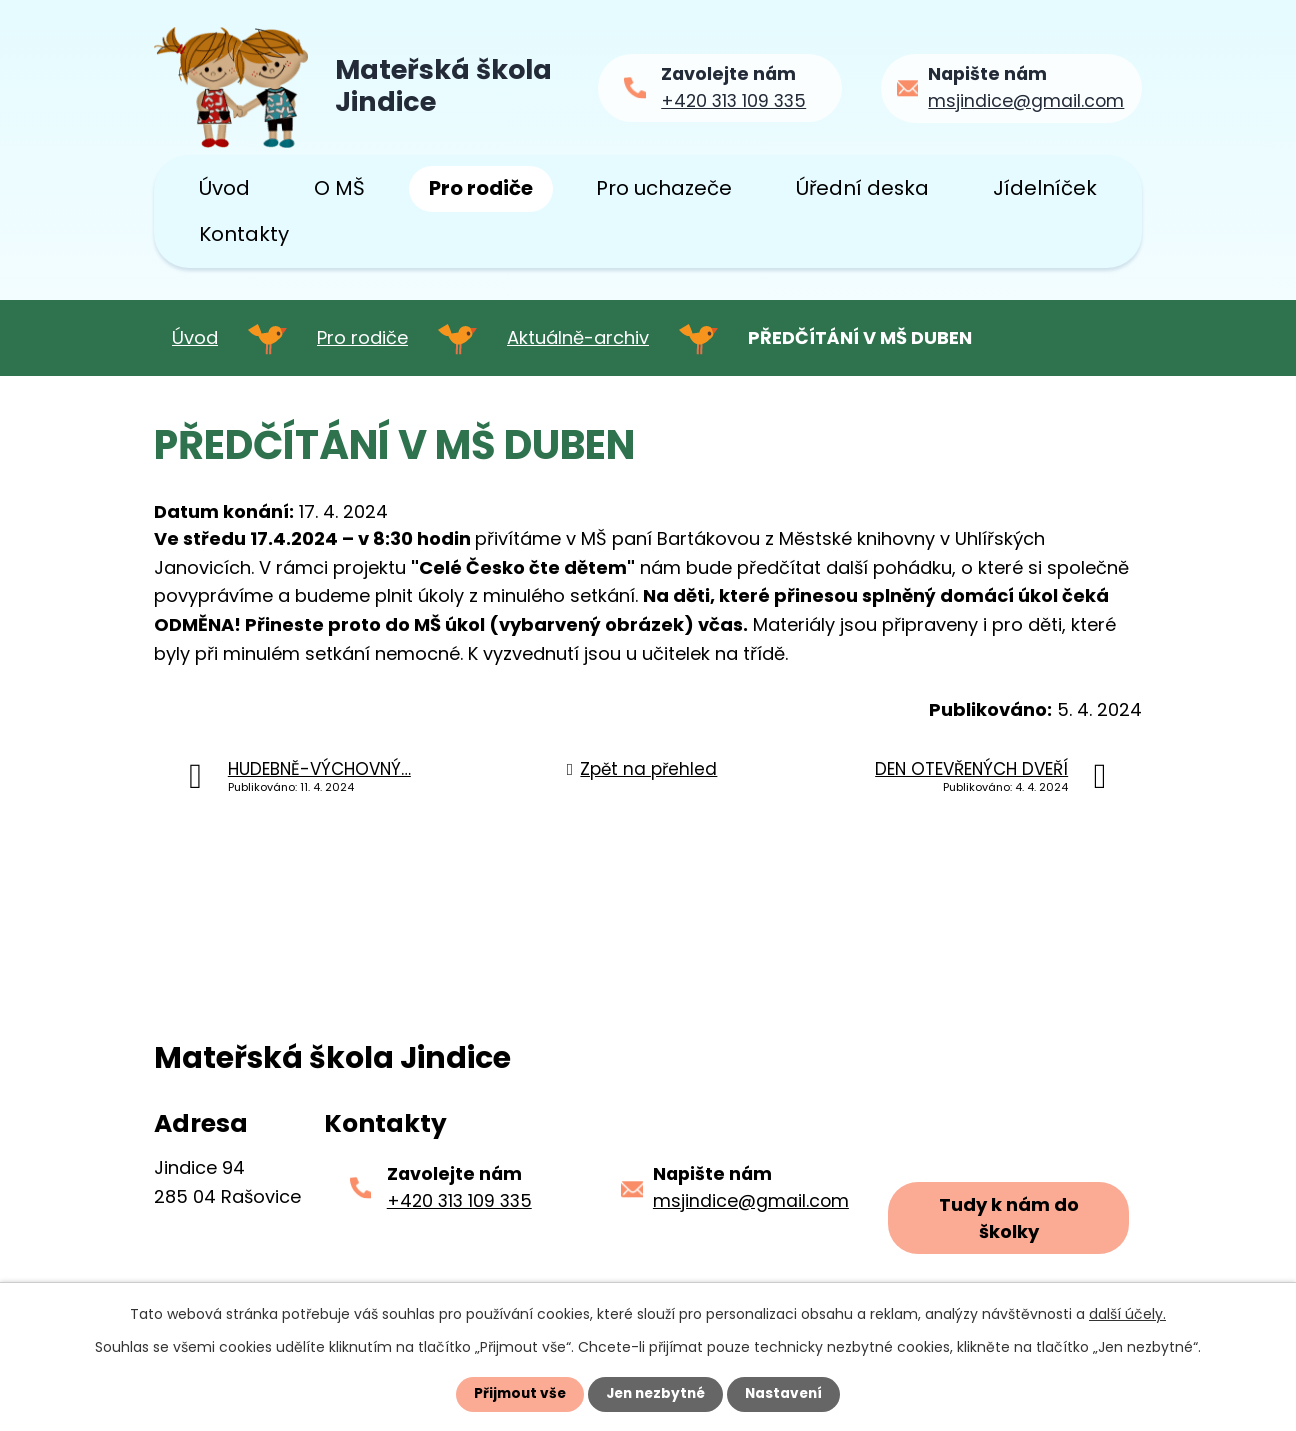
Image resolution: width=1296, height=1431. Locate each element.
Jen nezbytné (655, 1394)
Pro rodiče (481, 188)
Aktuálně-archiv (578, 337)
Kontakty (244, 234)
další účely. (1127, 1314)
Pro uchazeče (664, 188)
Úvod (224, 188)
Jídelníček (1045, 188)
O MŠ (339, 188)
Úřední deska (862, 188)
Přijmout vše (515, 1394)
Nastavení (788, 1394)
